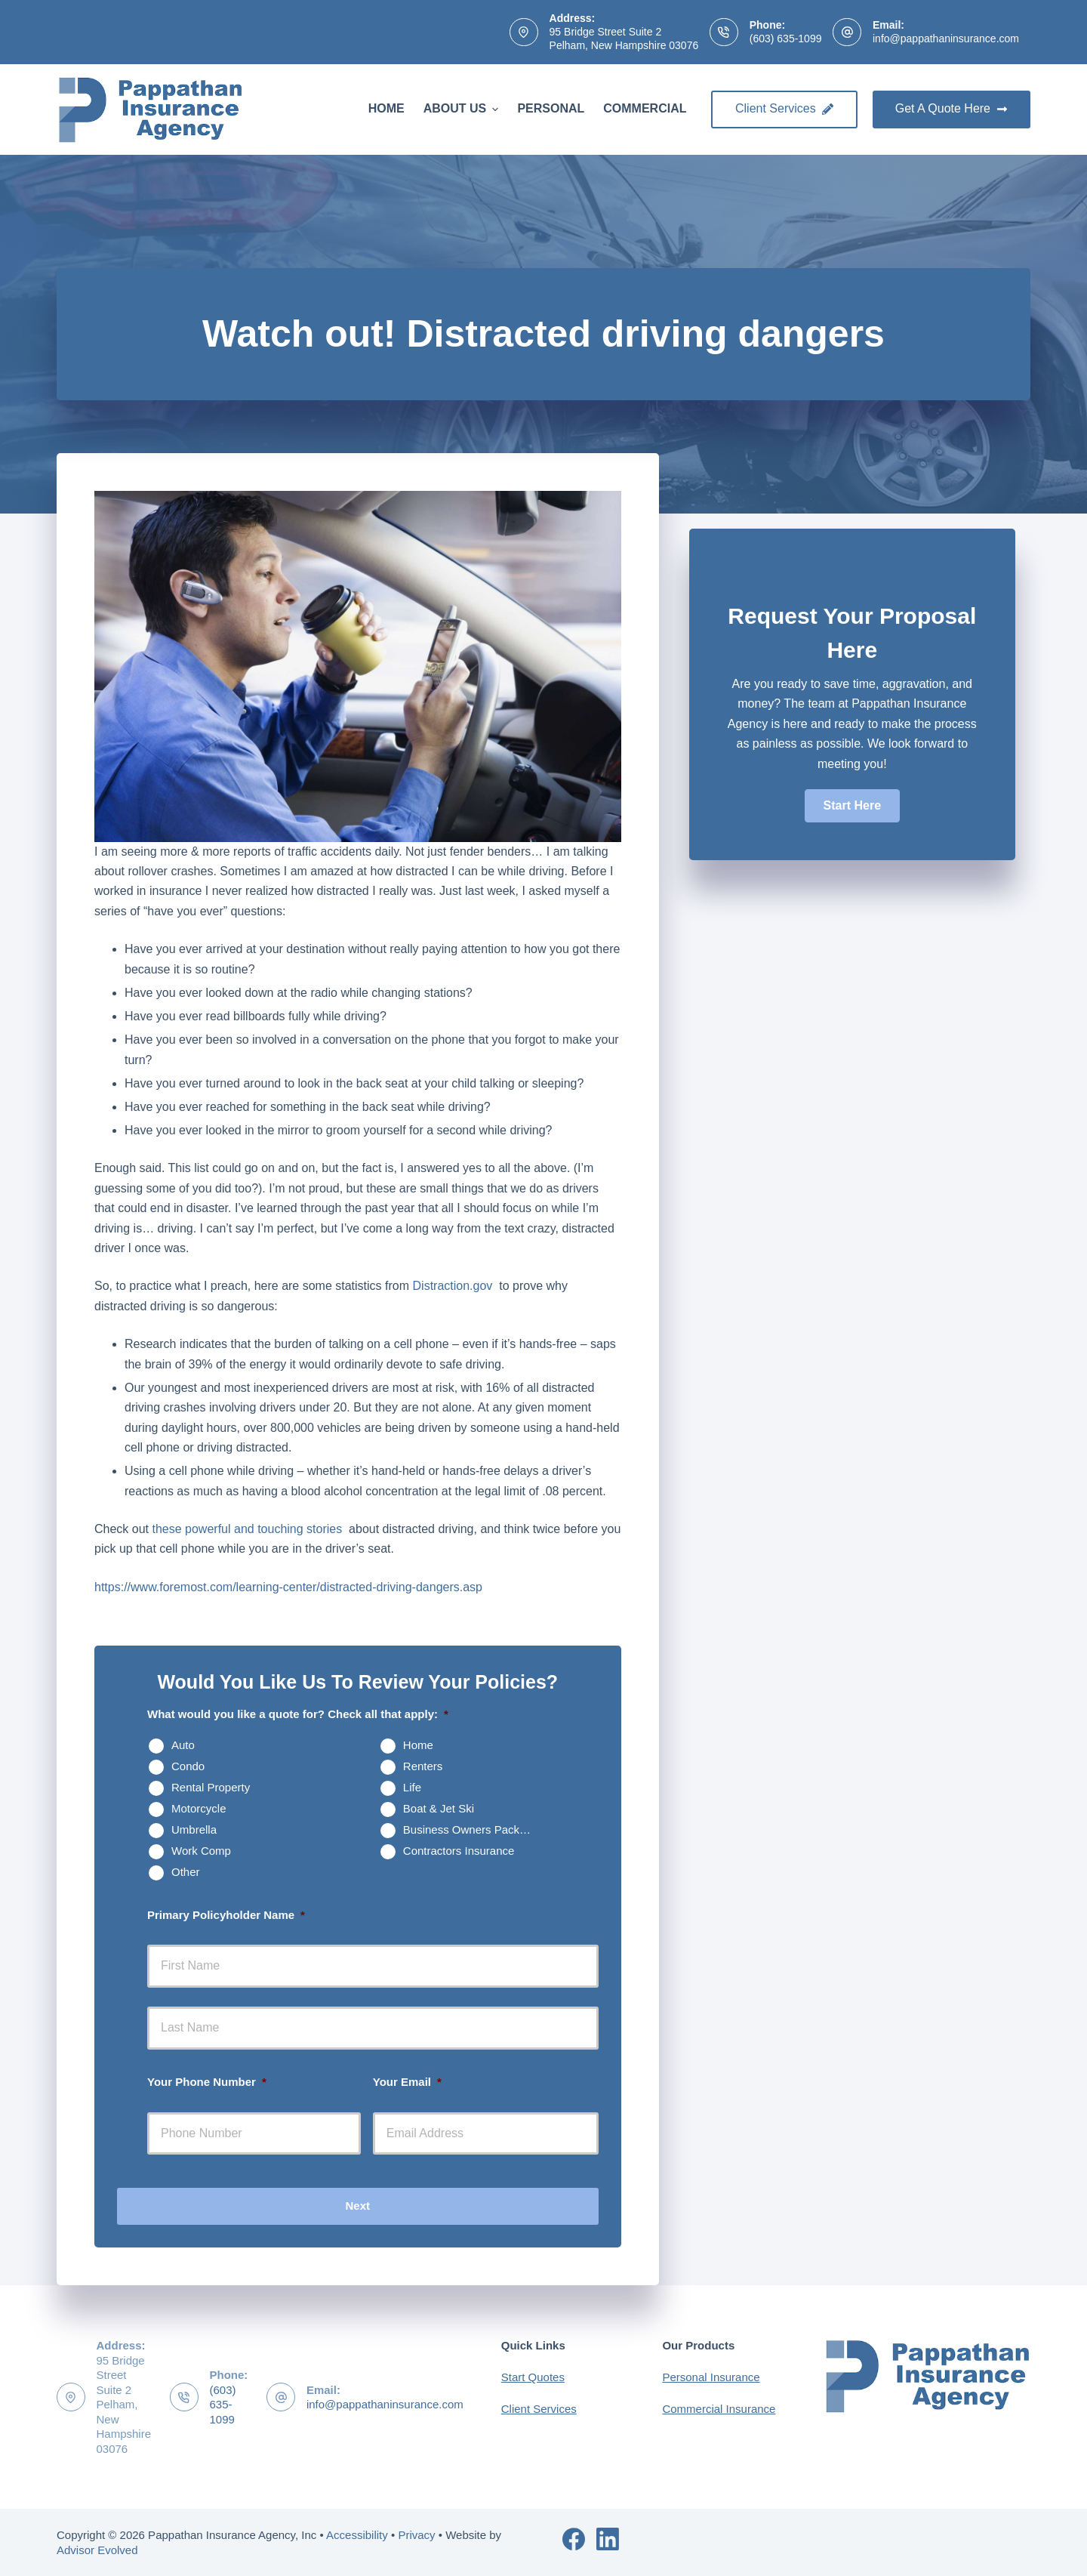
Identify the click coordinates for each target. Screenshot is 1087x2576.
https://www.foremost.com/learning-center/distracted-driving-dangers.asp (288, 1587)
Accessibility (357, 2534)
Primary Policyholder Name (226, 1914)
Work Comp (201, 1850)
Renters (423, 1766)
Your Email (407, 2081)
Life (412, 1787)
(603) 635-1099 (786, 38)
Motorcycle (198, 1808)
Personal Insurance (710, 2377)
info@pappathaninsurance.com (946, 38)
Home (386, 108)
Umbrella (194, 1829)
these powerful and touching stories (248, 1528)
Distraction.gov (454, 1285)
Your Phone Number (206, 2081)
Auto (183, 1744)
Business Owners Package (470, 1829)
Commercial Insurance (718, 2408)
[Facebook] (573, 2539)
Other (185, 1871)
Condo (188, 1766)
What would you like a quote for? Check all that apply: (297, 1714)
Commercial (644, 108)
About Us (463, 109)
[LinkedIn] (607, 2539)
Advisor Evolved (97, 2550)
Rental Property (210, 1787)
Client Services (784, 108)
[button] (852, 805)
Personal (550, 108)
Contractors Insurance (459, 1850)
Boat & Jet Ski (438, 1808)
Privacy (416, 2534)
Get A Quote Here (951, 108)
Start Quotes (533, 2377)
